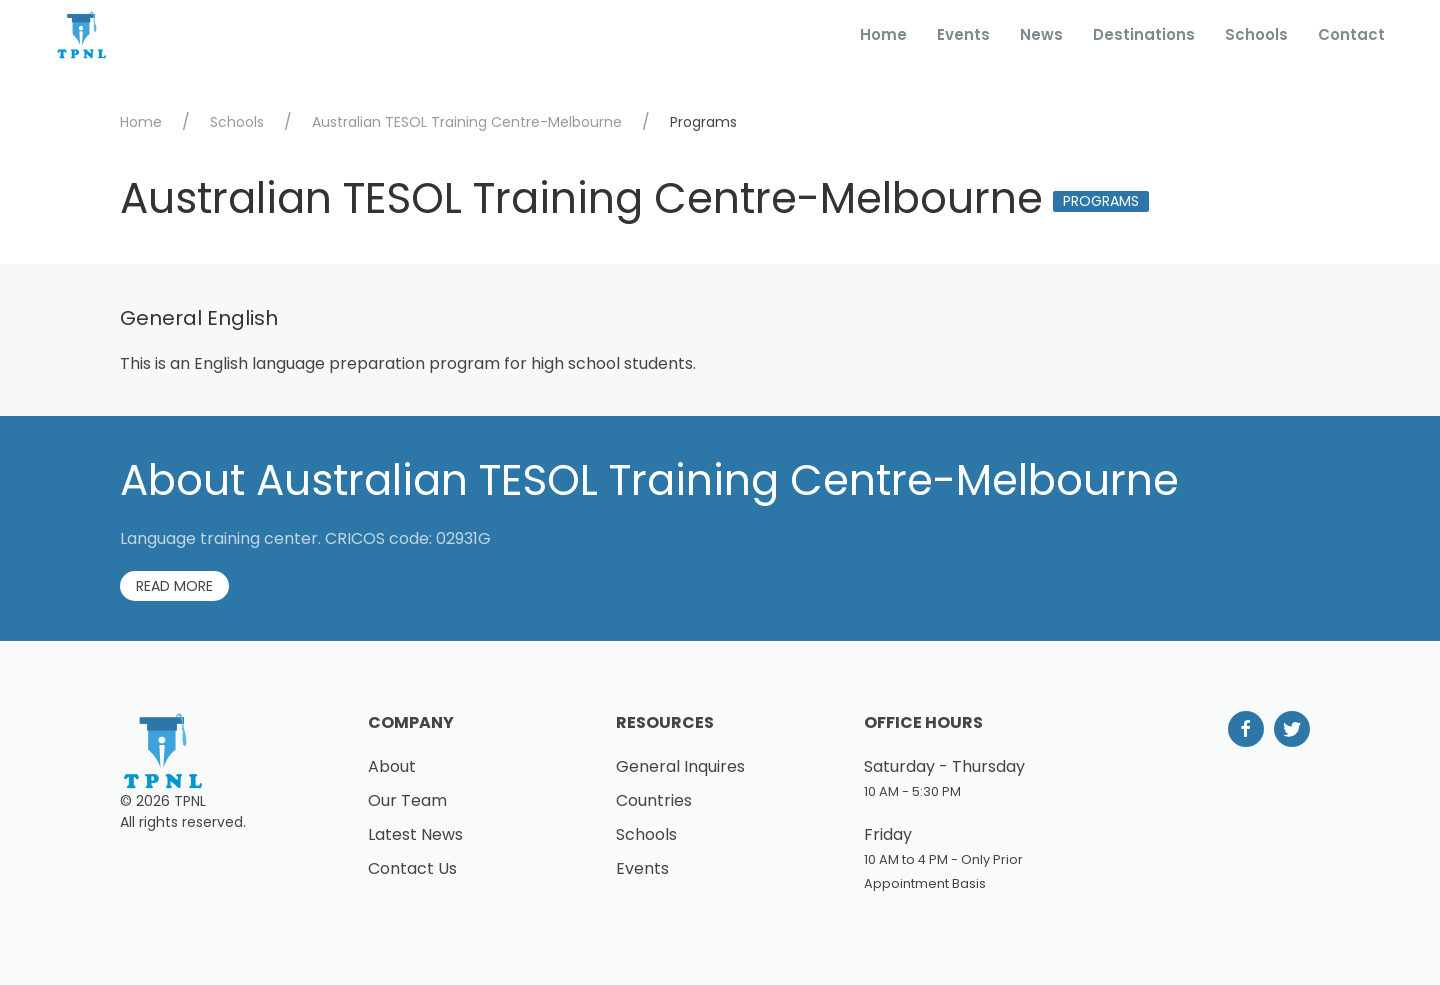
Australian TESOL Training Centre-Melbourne (467, 122)
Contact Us (412, 868)
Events (963, 34)
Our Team (407, 800)
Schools (1256, 34)
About (392, 766)
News (1041, 34)
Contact (1351, 34)
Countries (654, 800)
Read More (174, 586)
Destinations (1144, 34)
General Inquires (680, 766)
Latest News (415, 834)
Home (883, 34)
